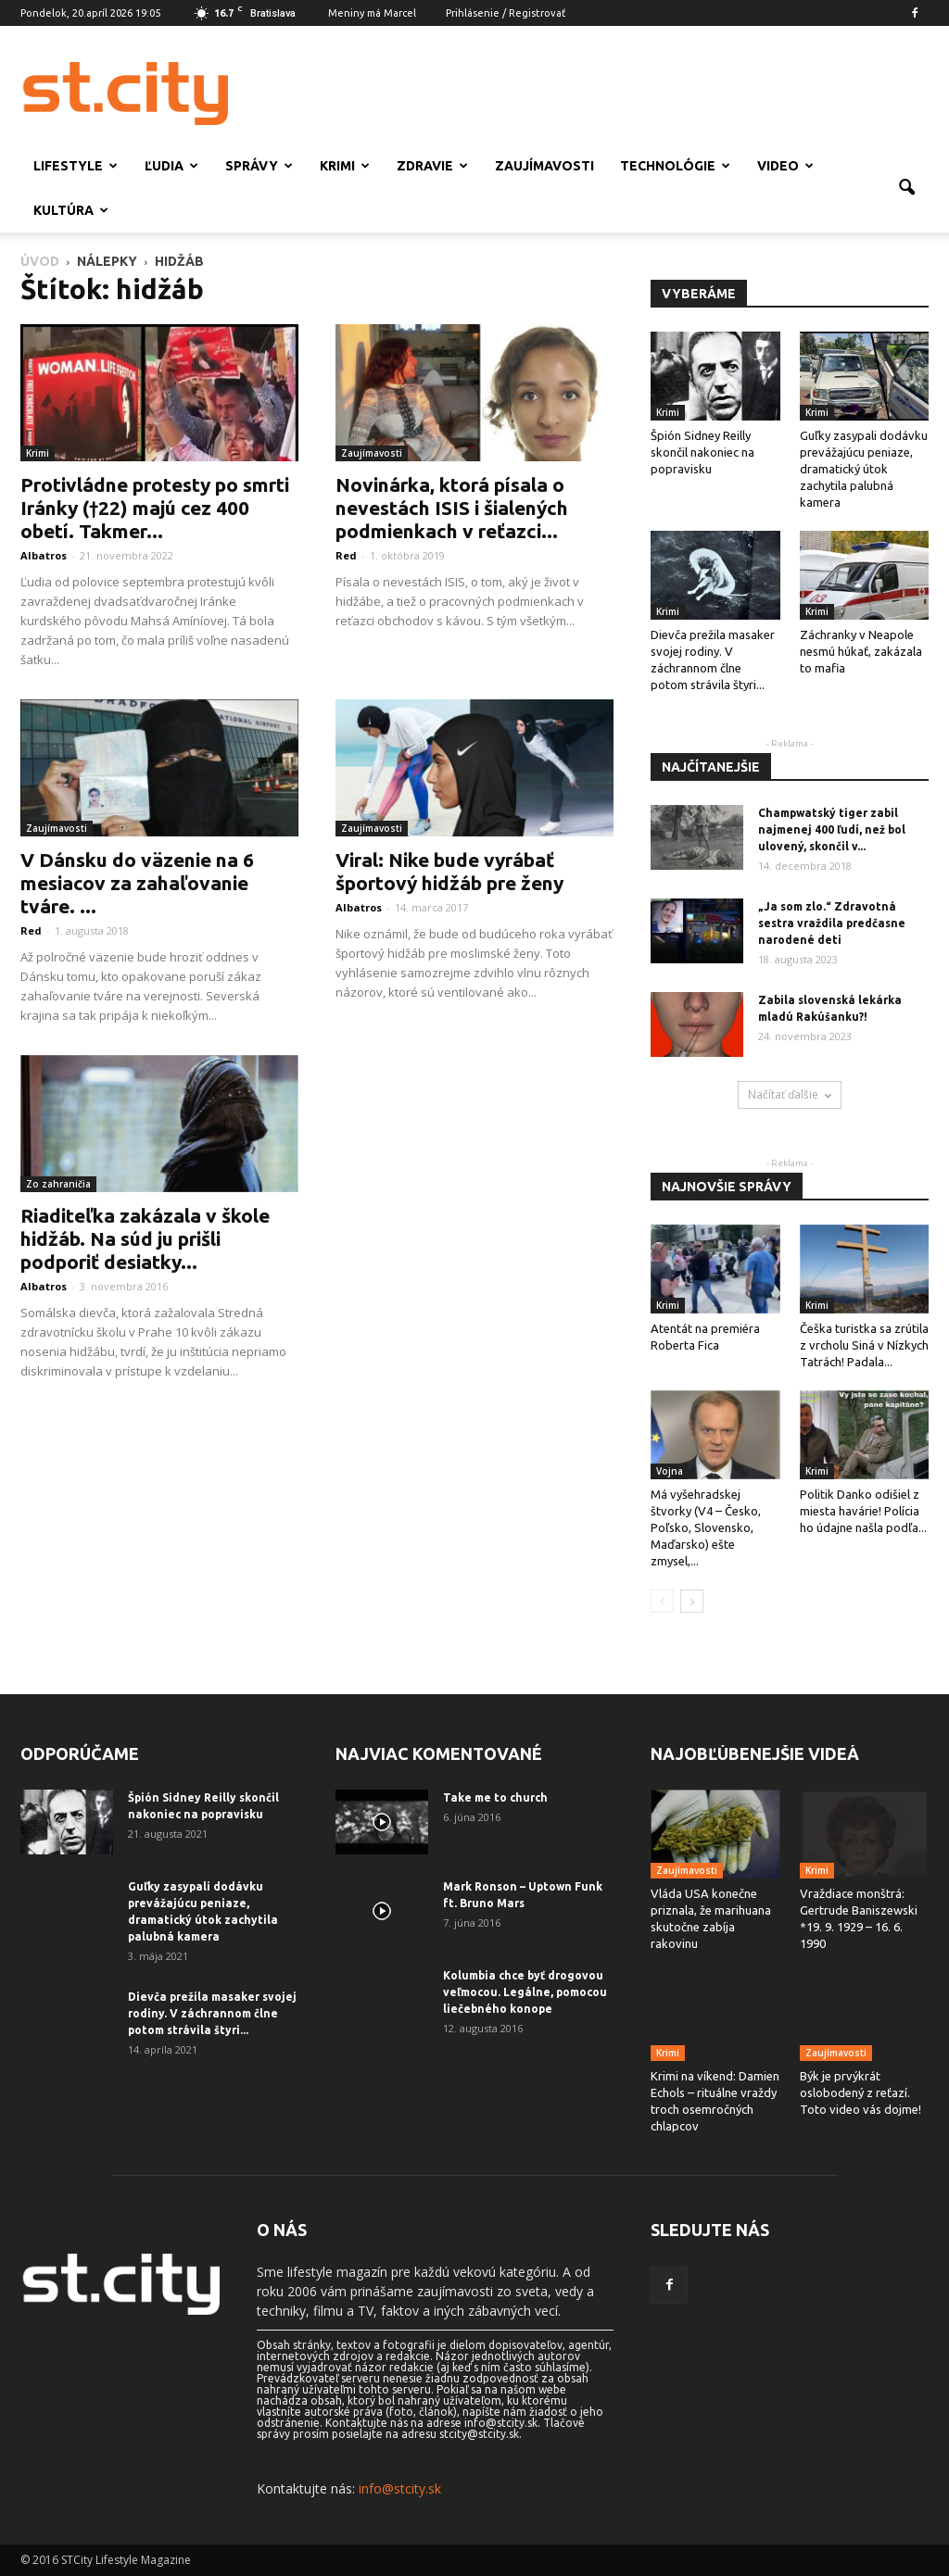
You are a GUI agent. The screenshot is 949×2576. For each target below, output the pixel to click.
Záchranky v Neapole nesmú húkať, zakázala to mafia (861, 651)
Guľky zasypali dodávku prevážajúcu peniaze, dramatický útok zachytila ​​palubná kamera (864, 469)
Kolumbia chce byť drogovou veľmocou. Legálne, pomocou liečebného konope (525, 1992)
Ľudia (171, 165)
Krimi (345, 165)
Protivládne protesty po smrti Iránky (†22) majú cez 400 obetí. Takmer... (154, 507)
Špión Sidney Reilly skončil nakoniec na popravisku (702, 452)
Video (785, 165)
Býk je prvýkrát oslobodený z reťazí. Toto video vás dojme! (860, 2092)
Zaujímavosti (544, 165)
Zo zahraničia (58, 1183)
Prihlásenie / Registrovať (505, 13)
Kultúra (70, 210)
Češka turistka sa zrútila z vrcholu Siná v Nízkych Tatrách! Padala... (864, 1345)
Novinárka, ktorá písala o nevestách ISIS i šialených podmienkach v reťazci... (451, 507)
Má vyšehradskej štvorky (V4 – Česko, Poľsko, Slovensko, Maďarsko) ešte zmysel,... (706, 1527)
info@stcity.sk (400, 2488)
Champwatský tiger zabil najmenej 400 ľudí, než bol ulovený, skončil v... (831, 829)
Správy (259, 165)
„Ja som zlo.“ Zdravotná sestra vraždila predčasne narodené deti (831, 923)
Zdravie (432, 165)
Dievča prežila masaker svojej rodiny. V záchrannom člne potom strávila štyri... (212, 2013)
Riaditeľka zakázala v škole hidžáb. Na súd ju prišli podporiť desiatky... (145, 1238)
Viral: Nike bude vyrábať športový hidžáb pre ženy (449, 871)
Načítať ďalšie (789, 1094)
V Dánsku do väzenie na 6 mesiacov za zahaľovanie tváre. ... (137, 882)
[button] (906, 188)
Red (346, 555)
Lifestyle (75, 165)
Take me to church (495, 1797)
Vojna (669, 1470)
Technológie (675, 165)
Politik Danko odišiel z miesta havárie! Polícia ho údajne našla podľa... (863, 1511)
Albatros (43, 555)
